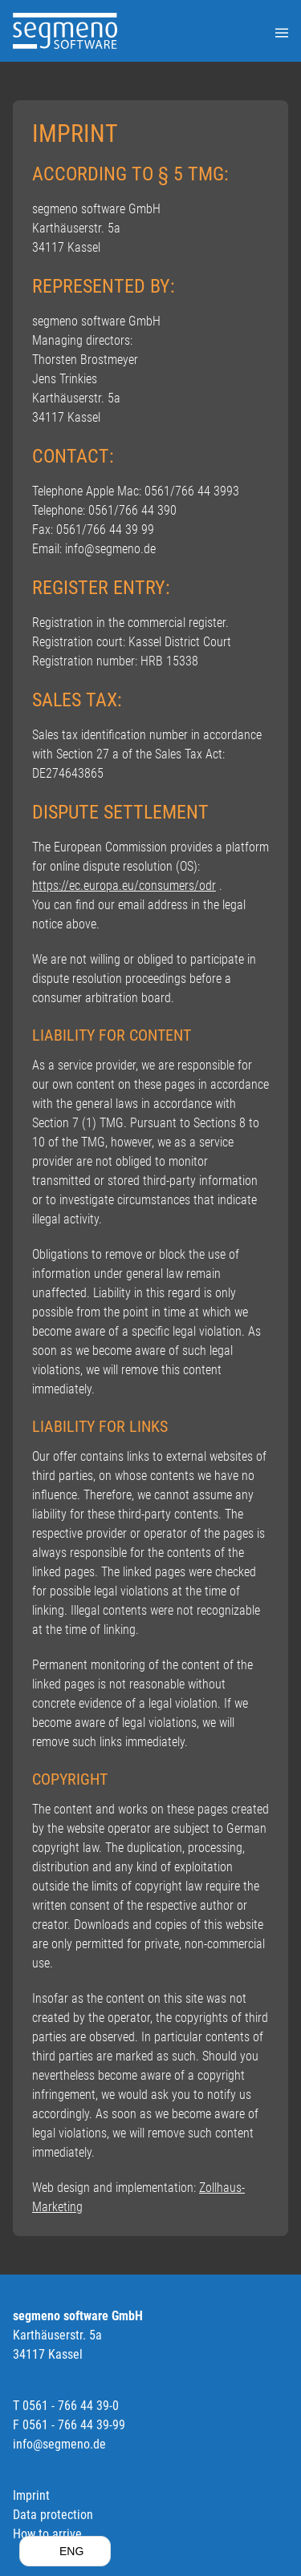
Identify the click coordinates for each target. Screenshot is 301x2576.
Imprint (31, 2495)
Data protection (53, 2514)
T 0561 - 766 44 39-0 (66, 2405)
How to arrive (47, 2534)
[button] (65, 2551)
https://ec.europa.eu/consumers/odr (124, 885)
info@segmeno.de (59, 2444)
